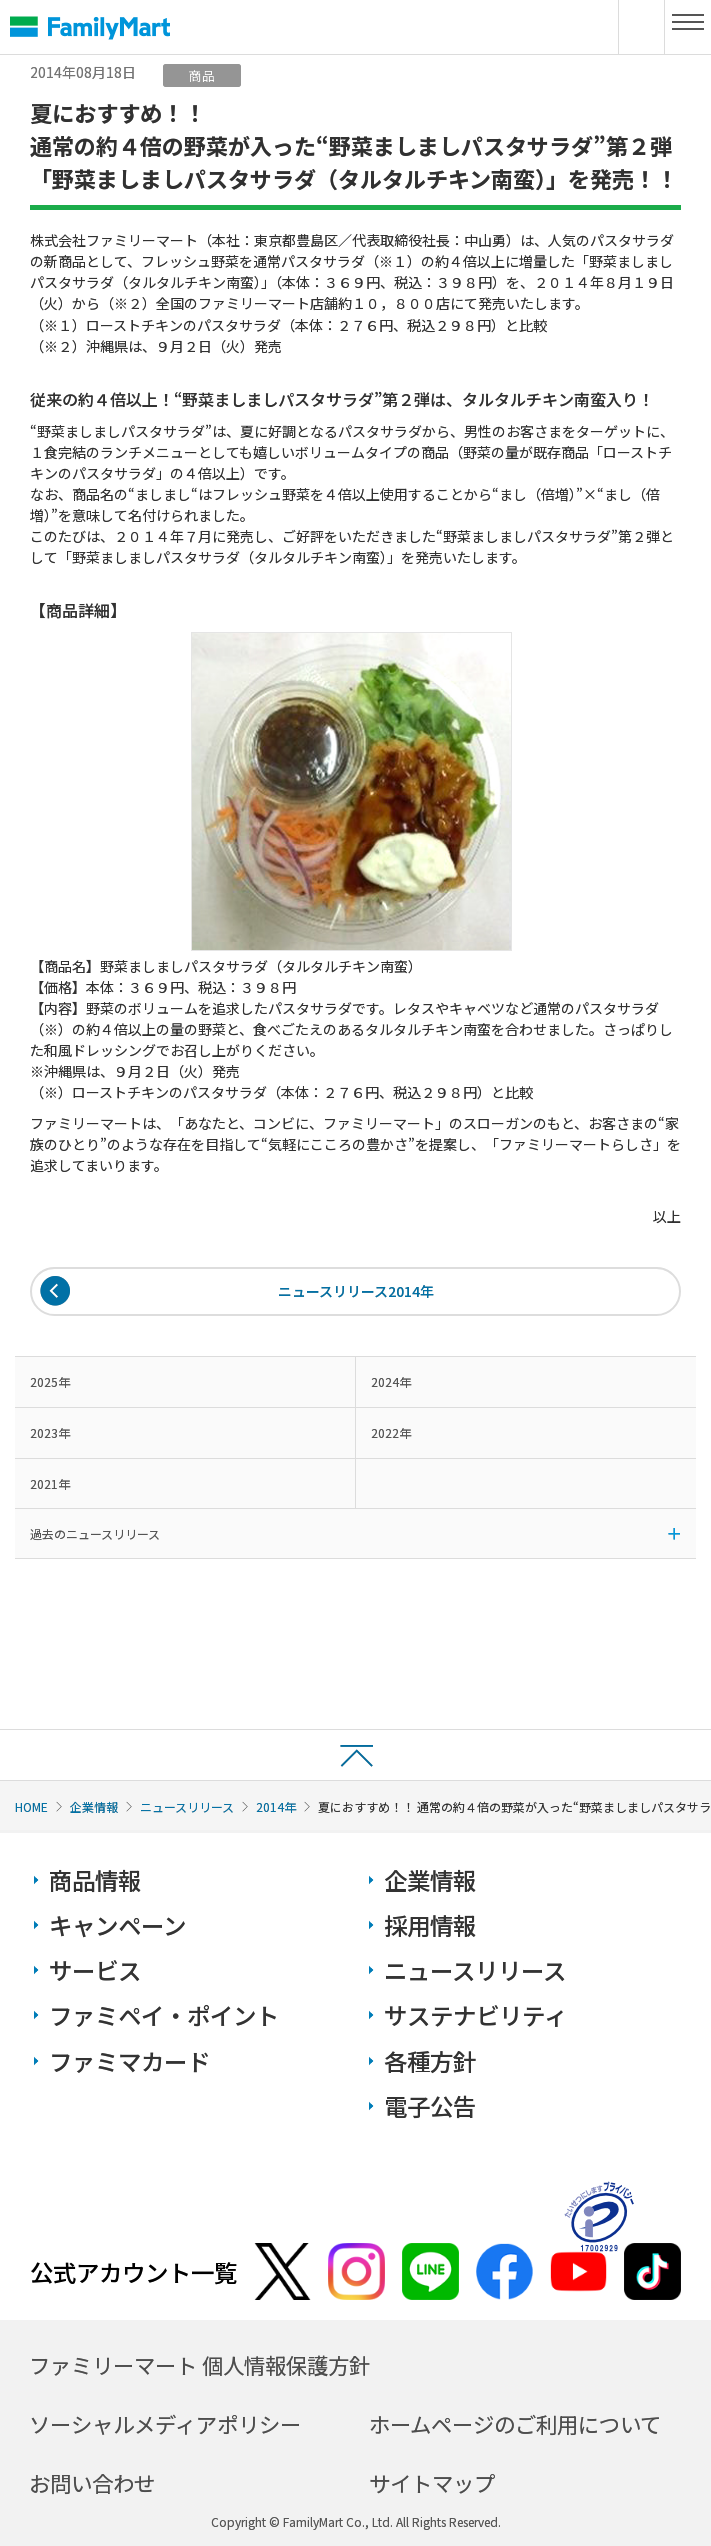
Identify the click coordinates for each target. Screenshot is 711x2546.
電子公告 (430, 2106)
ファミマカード (129, 2061)
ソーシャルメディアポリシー (165, 2423)
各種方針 (430, 2061)
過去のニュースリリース (95, 1533)
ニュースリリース (187, 1806)
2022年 (391, 1432)
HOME (31, 1806)
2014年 (276, 1806)
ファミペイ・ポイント (164, 2015)
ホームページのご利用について (515, 2423)
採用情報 (430, 1925)
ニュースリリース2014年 (356, 1291)
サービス (95, 1970)
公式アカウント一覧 (133, 2272)
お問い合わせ (92, 2482)
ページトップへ (355, 1754)
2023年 (50, 1432)
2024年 (391, 1381)
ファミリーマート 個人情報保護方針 (199, 2364)
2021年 (50, 1483)
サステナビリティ (475, 2015)
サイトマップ (432, 2482)
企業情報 (94, 1806)
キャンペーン (117, 1925)
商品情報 (95, 1880)
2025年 (50, 1381)
